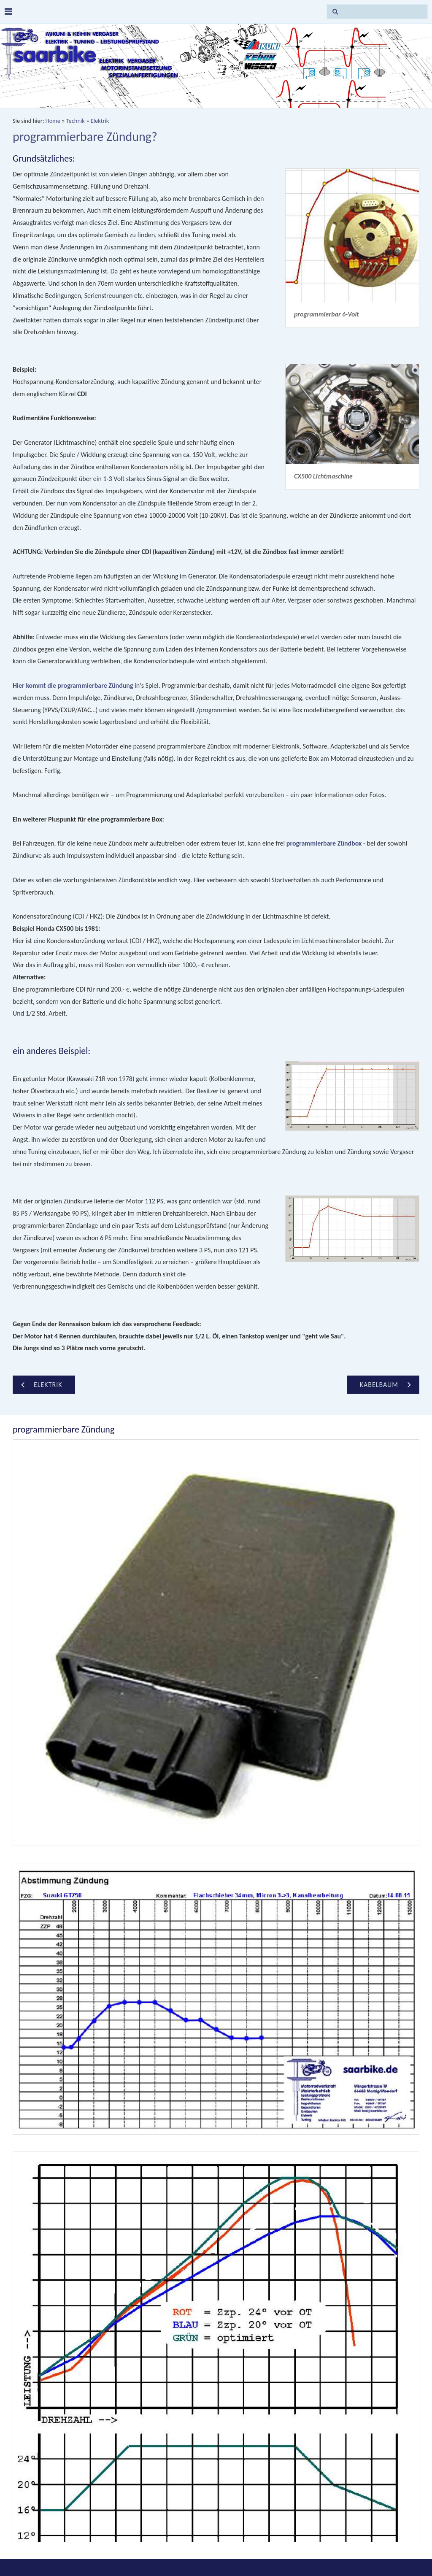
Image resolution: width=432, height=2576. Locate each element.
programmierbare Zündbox (324, 843)
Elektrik (100, 120)
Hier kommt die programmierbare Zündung (73, 685)
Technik (75, 120)
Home (53, 120)
